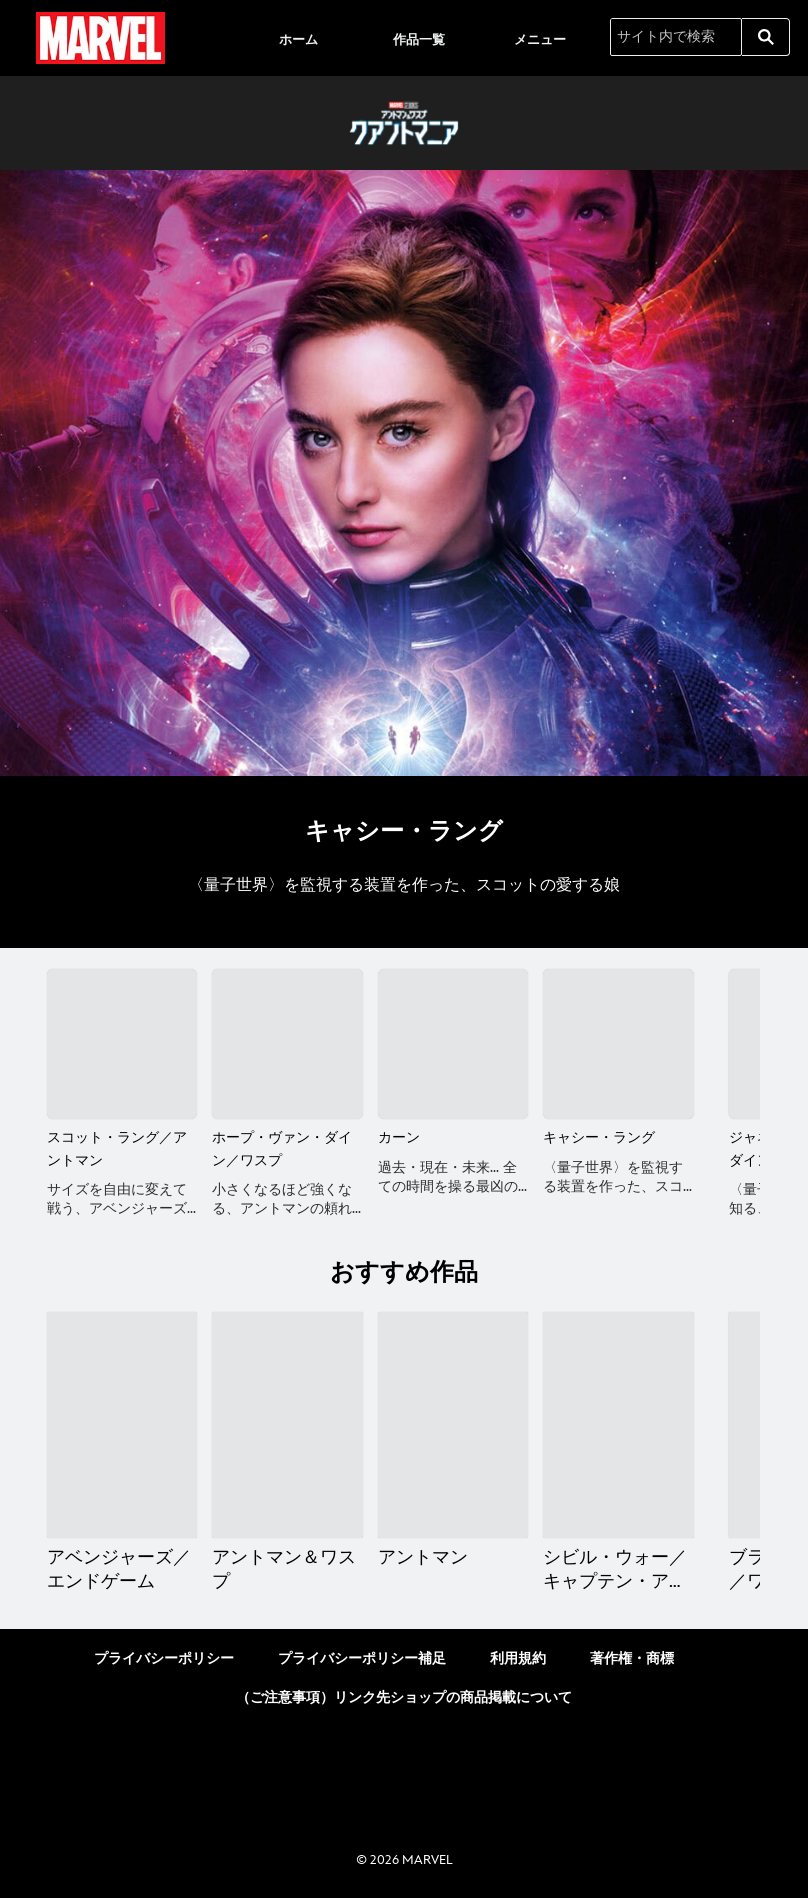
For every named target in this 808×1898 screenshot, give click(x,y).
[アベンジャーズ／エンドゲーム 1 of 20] (122, 1425)
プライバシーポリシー (164, 1658)
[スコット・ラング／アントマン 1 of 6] (122, 1044)
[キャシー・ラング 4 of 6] (618, 1044)
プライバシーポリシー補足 (362, 1658)
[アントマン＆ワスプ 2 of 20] (287, 1425)
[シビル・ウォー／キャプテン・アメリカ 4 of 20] (618, 1425)
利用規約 (518, 1658)
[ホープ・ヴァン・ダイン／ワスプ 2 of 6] (287, 1044)
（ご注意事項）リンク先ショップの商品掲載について (404, 1697)
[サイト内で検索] (676, 37)
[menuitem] (298, 38)
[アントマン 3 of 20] (453, 1425)
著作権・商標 (632, 1658)
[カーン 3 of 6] (453, 1044)
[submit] (766, 37)
